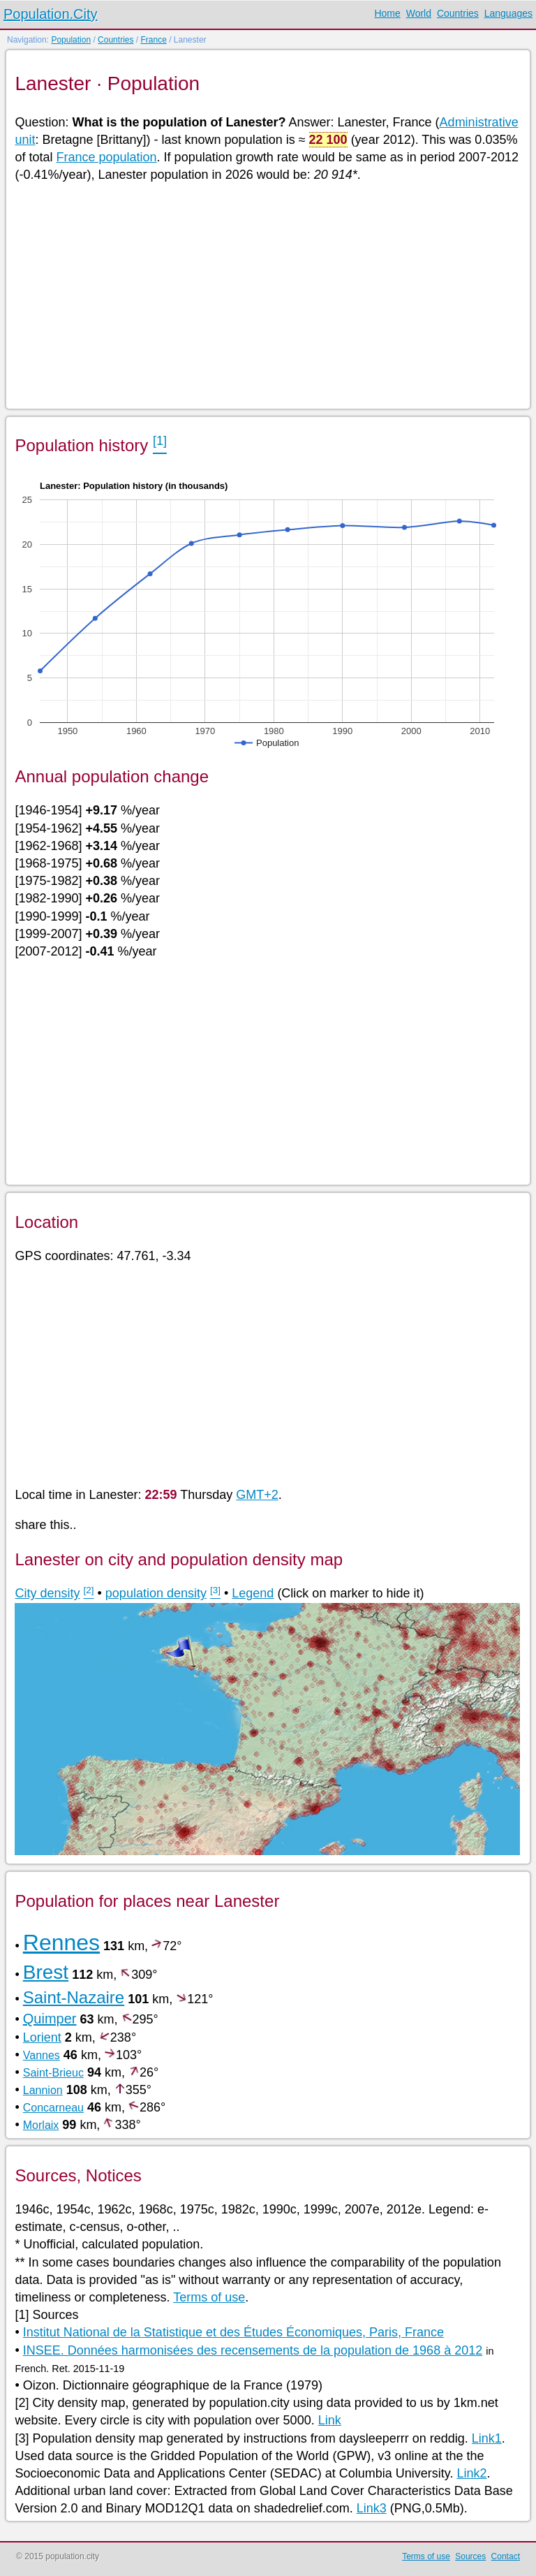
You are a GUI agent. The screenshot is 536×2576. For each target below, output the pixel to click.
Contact (505, 2556)
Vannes (41, 2055)
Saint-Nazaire (73, 1997)
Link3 (372, 2508)
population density (156, 1593)
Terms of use (209, 2297)
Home (387, 13)
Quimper (50, 2018)
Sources (470, 2556)
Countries (458, 13)
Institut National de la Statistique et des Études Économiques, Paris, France (233, 2332)
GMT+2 (257, 1495)
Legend (253, 1593)
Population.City (50, 14)
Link (329, 2420)
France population (107, 157)
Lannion (43, 2090)
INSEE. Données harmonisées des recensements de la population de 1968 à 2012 (252, 2350)
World (418, 13)
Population (71, 40)
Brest (45, 1972)
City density (47, 1593)
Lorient (42, 2037)
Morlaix (41, 2125)
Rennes (61, 1942)
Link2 (471, 2473)
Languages (508, 13)
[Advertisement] (267, 295)
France (153, 40)
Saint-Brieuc (53, 2073)
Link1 (487, 2438)
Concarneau (53, 2108)
